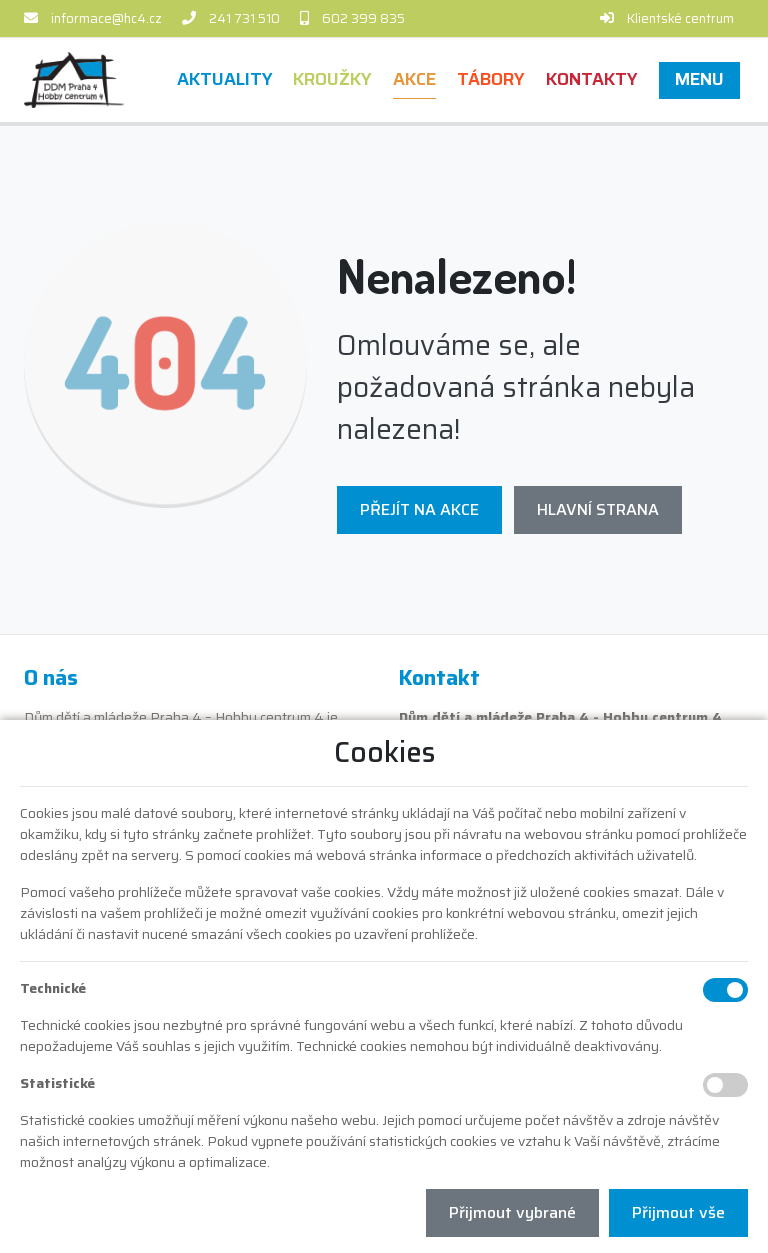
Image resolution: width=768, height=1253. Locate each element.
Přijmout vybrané (512, 1212)
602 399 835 (363, 18)
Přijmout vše (678, 1212)
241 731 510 (244, 18)
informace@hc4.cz (106, 18)
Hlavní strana (598, 509)
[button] (699, 79)
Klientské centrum (680, 18)
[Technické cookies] (725, 990)
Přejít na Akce (419, 509)
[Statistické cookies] (725, 1085)
